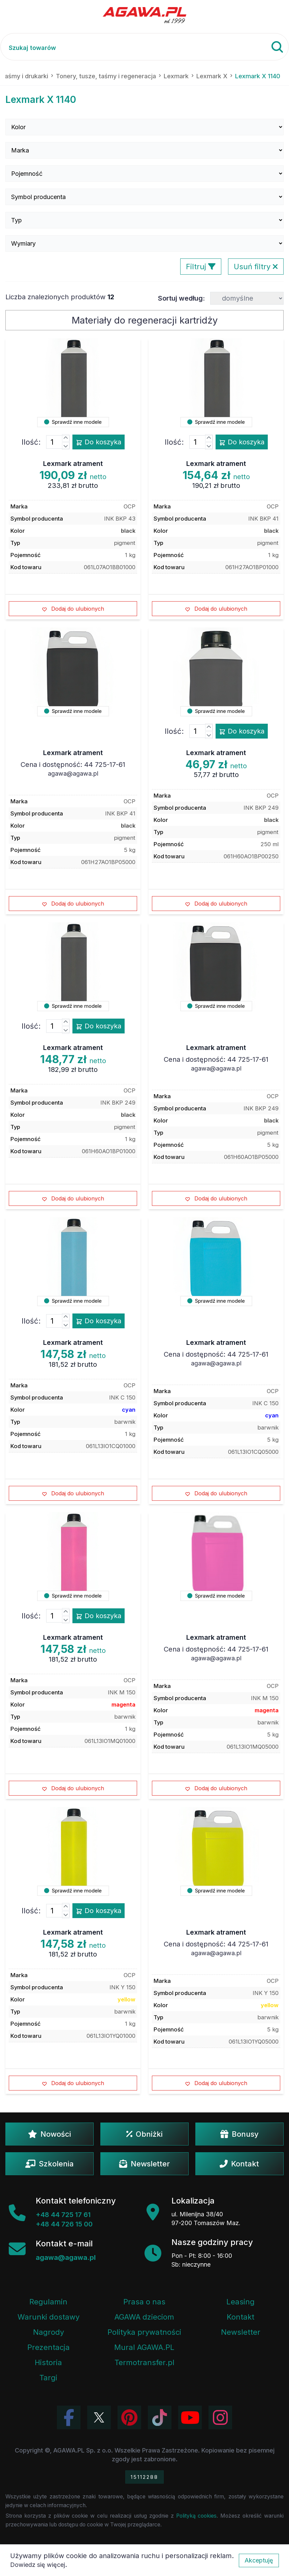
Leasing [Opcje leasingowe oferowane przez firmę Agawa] (240, 2301)
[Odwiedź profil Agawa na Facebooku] (69, 2417)
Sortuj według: (181, 298)
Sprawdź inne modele (73, 422)
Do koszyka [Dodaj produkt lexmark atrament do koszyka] (98, 442)
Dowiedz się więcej (37, 2564)
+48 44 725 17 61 (63, 2215)
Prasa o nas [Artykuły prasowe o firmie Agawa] (144, 2301)
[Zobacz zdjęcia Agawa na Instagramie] (220, 2417)
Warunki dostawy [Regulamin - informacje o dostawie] (48, 2316)
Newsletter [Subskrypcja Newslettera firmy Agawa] (240, 2332)
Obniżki (144, 2134)
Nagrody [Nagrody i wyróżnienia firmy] (48, 2332)
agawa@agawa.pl (73, 773)
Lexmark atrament (73, 464)
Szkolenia (49, 2163)
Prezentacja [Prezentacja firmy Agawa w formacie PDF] (48, 2347)
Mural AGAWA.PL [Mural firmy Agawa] (144, 2347)
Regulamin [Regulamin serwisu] (48, 2301)
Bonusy (239, 2134)
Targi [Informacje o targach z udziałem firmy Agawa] (48, 2377)
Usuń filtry (256, 266)
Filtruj (201, 266)
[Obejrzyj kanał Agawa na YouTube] (190, 2417)
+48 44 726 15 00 (64, 2224)
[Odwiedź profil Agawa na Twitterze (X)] (99, 2417)
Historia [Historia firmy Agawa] (48, 2362)
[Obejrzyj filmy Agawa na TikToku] (159, 2417)
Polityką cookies (196, 2516)
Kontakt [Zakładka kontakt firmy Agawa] (240, 2316)
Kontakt (239, 2163)
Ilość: (31, 442)
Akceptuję (259, 2560)
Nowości (49, 2134)
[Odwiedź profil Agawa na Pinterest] (129, 2417)
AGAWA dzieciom (144, 2316)
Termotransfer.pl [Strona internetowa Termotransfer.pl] (144, 2362)
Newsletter (144, 2163)
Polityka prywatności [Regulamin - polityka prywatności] (144, 2332)
